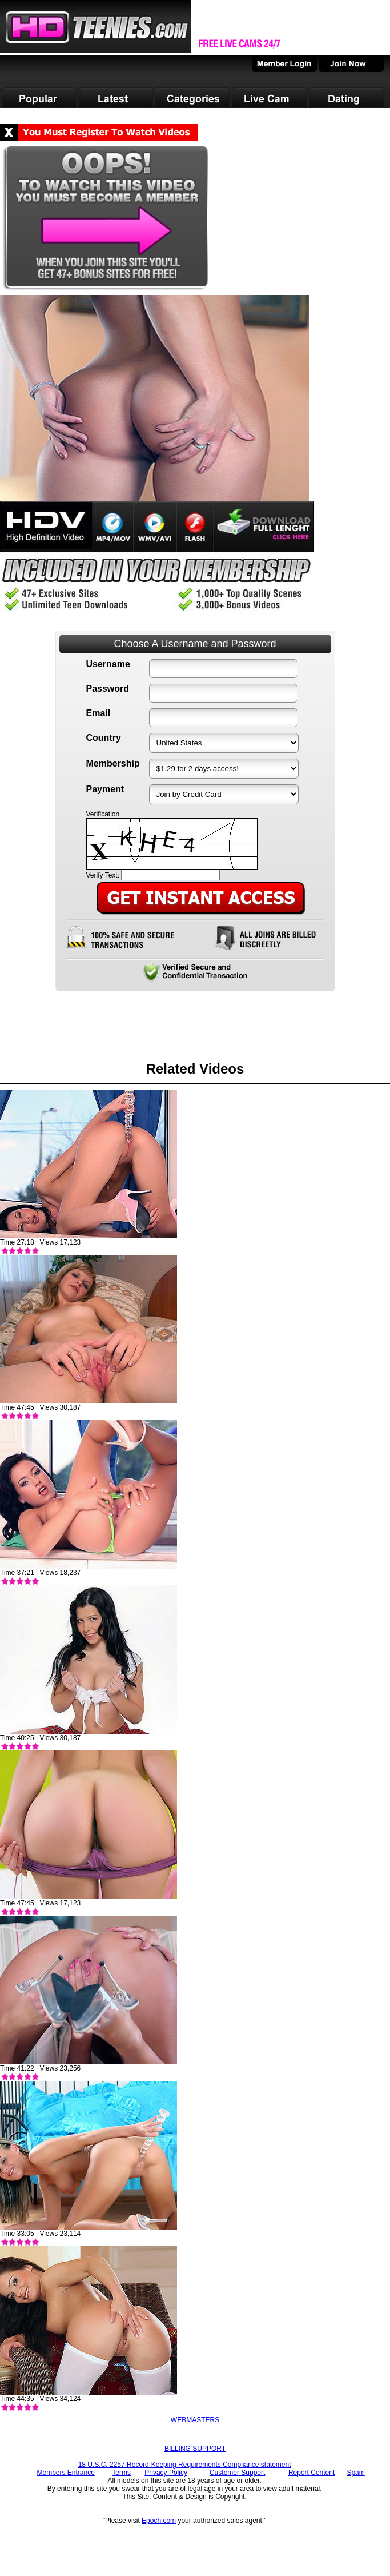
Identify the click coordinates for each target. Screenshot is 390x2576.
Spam (355, 2473)
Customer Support (237, 2473)
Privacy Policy (165, 2473)
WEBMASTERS (195, 2420)
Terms (121, 2473)
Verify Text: (102, 875)
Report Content (311, 2473)
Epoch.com (159, 2521)
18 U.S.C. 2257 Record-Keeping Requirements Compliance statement (184, 2465)
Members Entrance (65, 2473)
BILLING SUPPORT (195, 2449)
